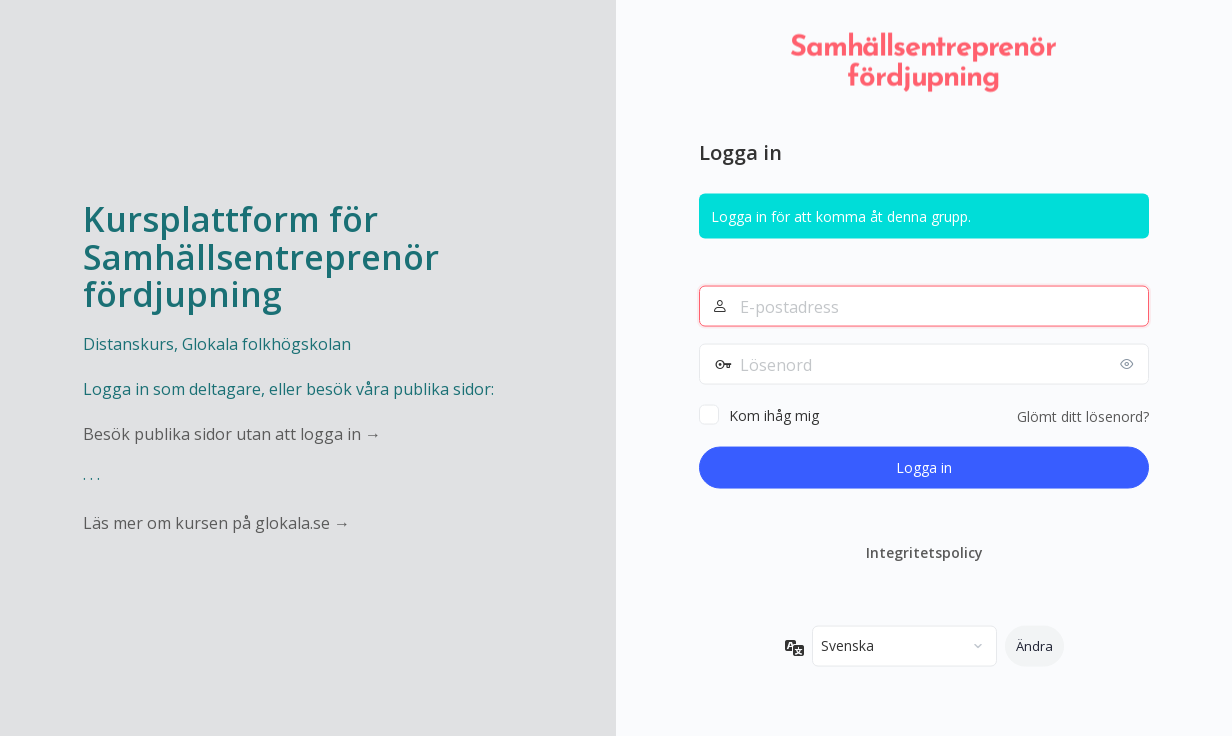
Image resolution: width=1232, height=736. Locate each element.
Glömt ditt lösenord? (1083, 416)
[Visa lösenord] (1129, 364)
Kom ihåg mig (774, 415)
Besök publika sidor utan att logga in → (232, 434)
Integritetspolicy (924, 552)
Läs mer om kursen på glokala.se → (216, 523)
